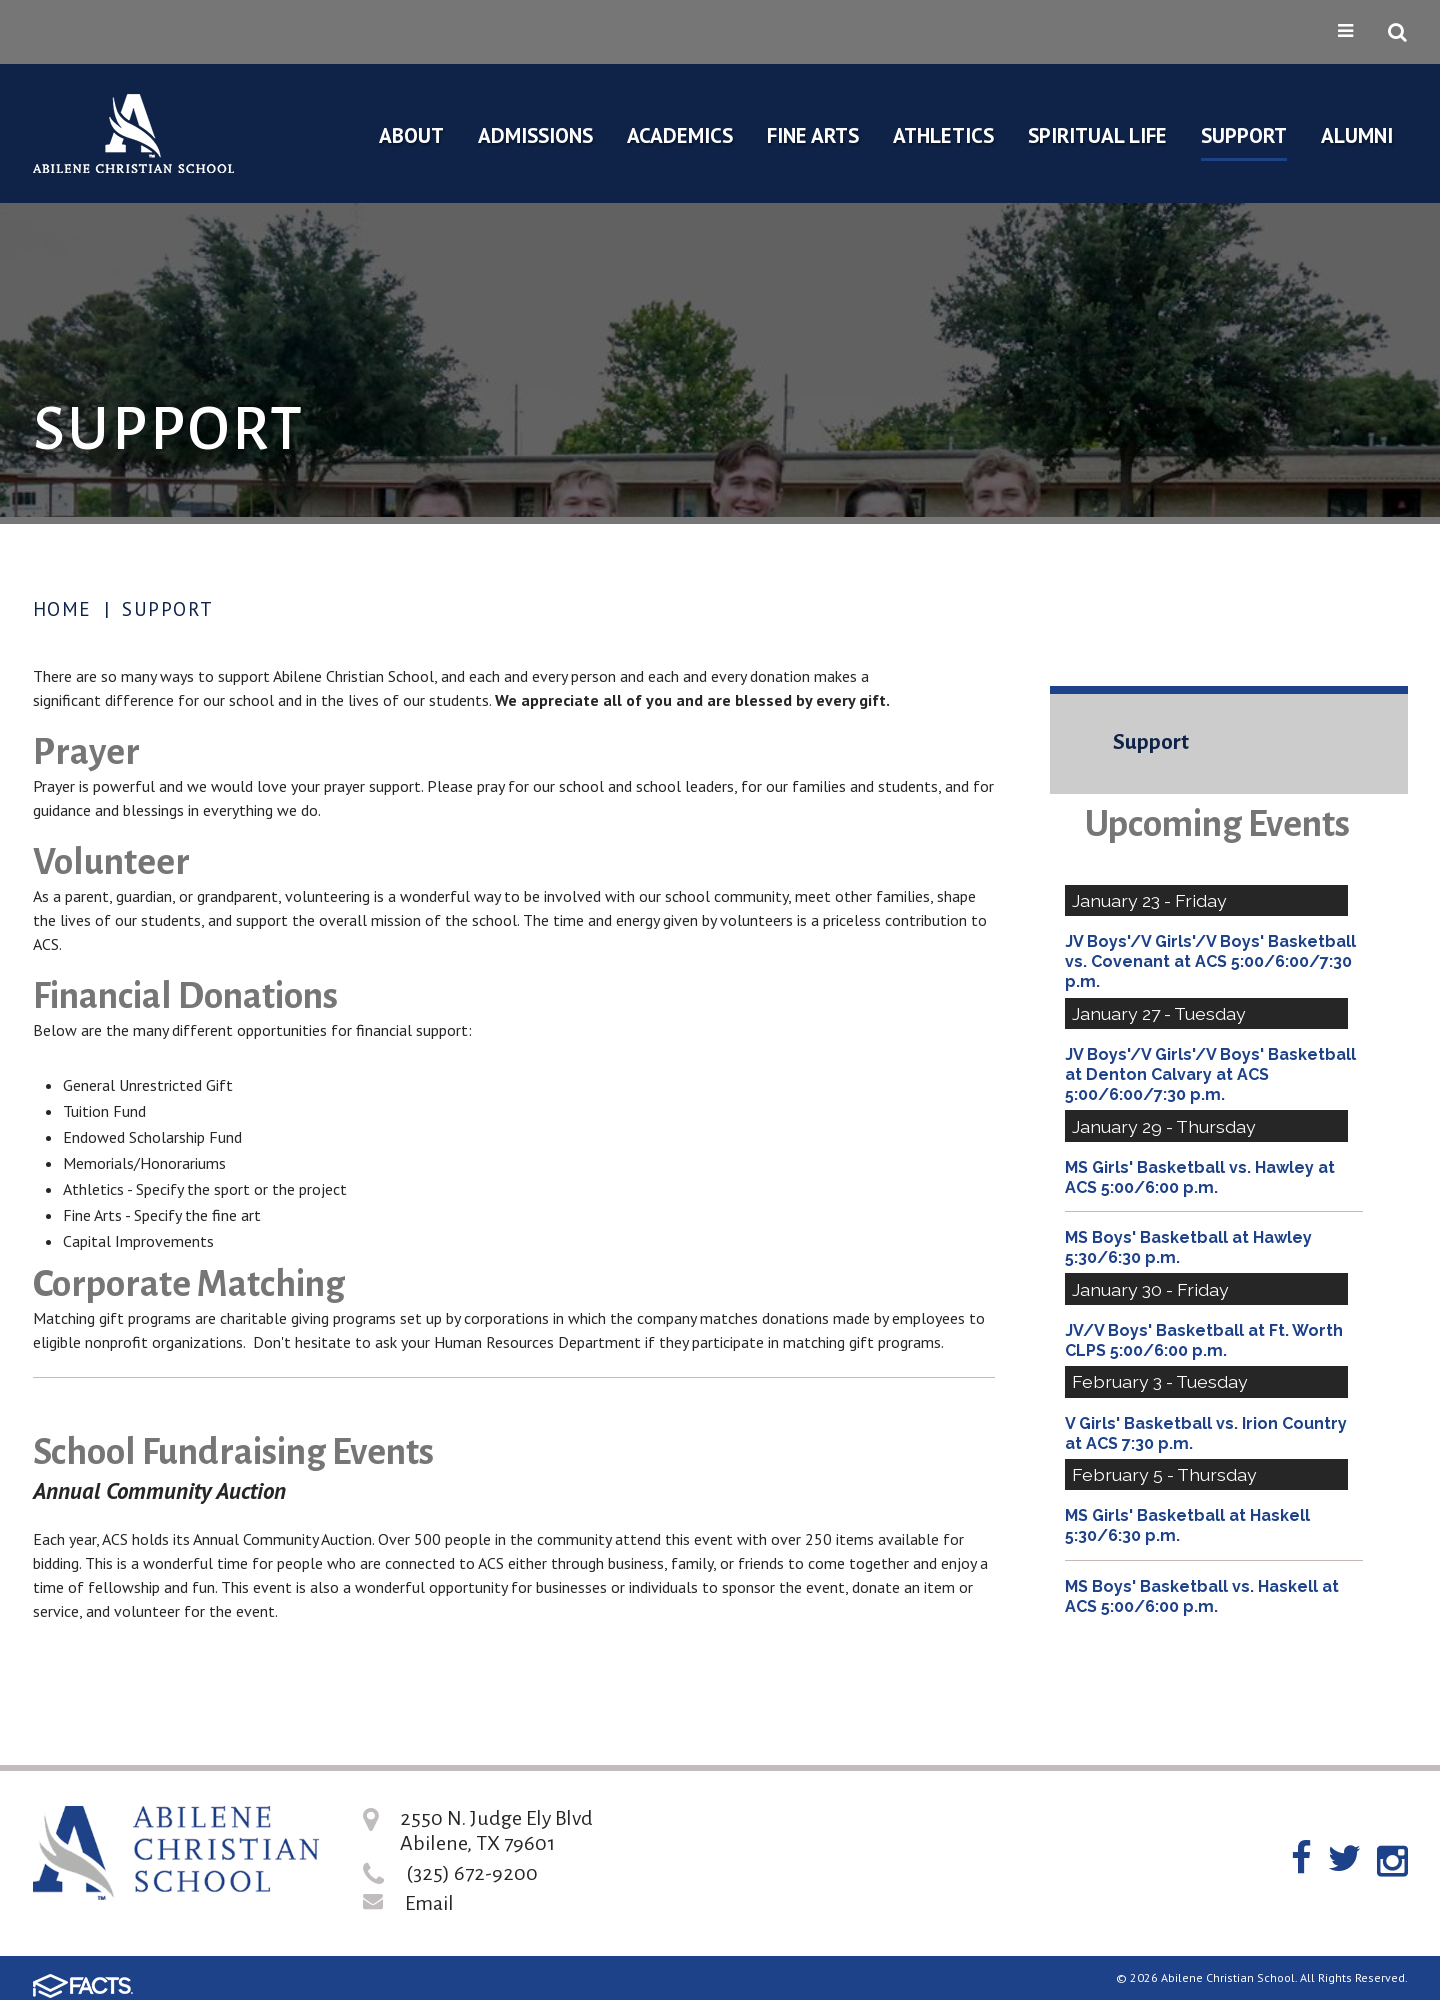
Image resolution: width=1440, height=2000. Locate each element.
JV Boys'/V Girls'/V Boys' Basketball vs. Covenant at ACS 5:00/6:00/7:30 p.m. (1210, 961)
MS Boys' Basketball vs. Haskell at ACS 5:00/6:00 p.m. (1202, 1596)
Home (62, 609)
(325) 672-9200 (472, 1873)
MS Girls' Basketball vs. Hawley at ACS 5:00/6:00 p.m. (1200, 1177)
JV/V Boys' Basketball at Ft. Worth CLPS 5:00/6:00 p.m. (1204, 1340)
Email (429, 1903)
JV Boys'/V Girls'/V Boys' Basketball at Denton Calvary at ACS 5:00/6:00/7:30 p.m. (1210, 1074)
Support (168, 609)
